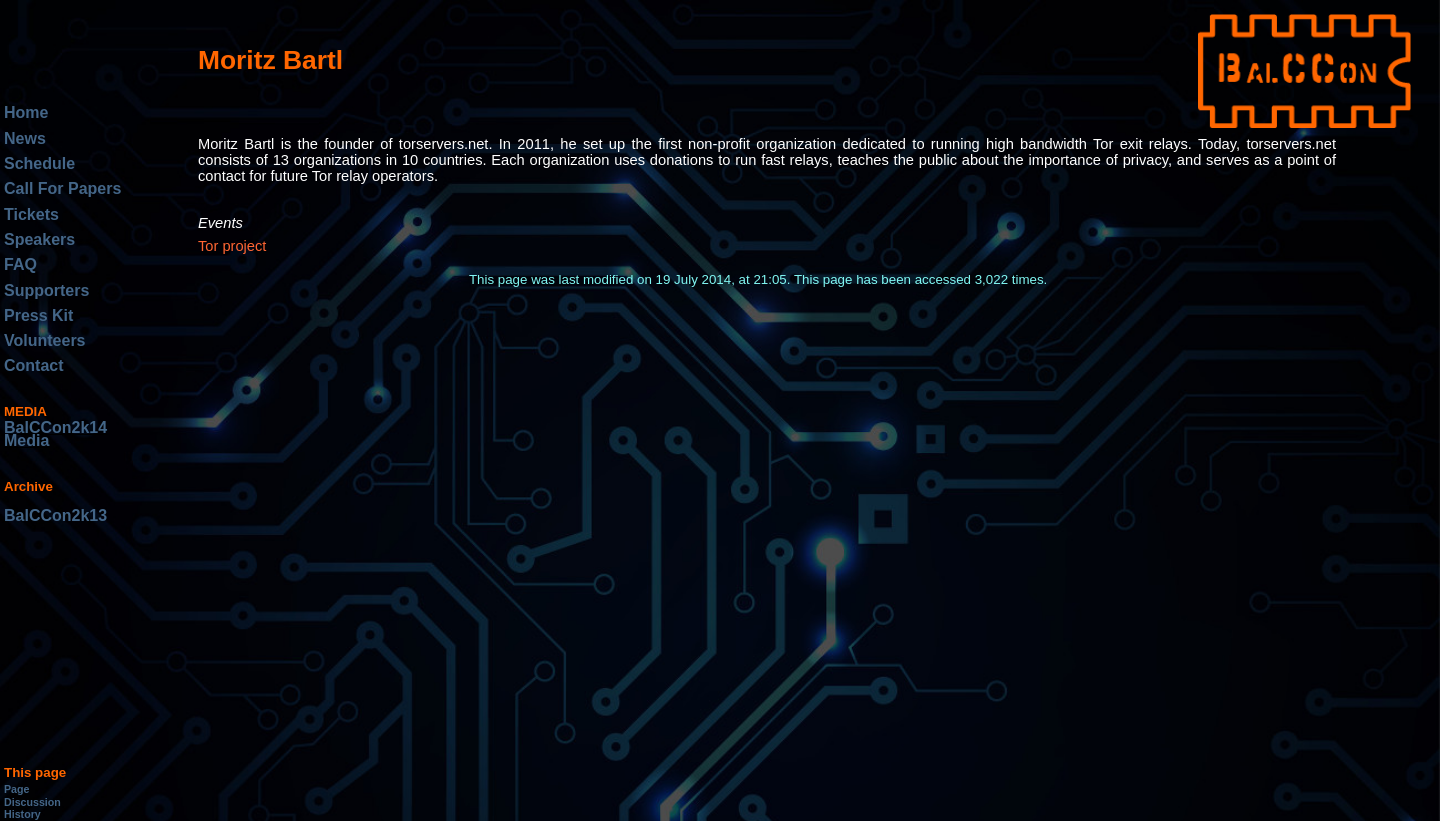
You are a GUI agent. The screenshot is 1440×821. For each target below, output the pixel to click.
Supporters (46, 290)
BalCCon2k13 (55, 515)
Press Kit (38, 315)
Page (16, 789)
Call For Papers (62, 188)
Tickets (31, 214)
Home (26, 112)
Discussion (32, 802)
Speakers (39, 239)
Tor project (232, 246)
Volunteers (45, 340)
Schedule (39, 163)
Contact (34, 365)
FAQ (20, 264)
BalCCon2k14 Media (55, 434)
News (25, 138)
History (22, 814)
